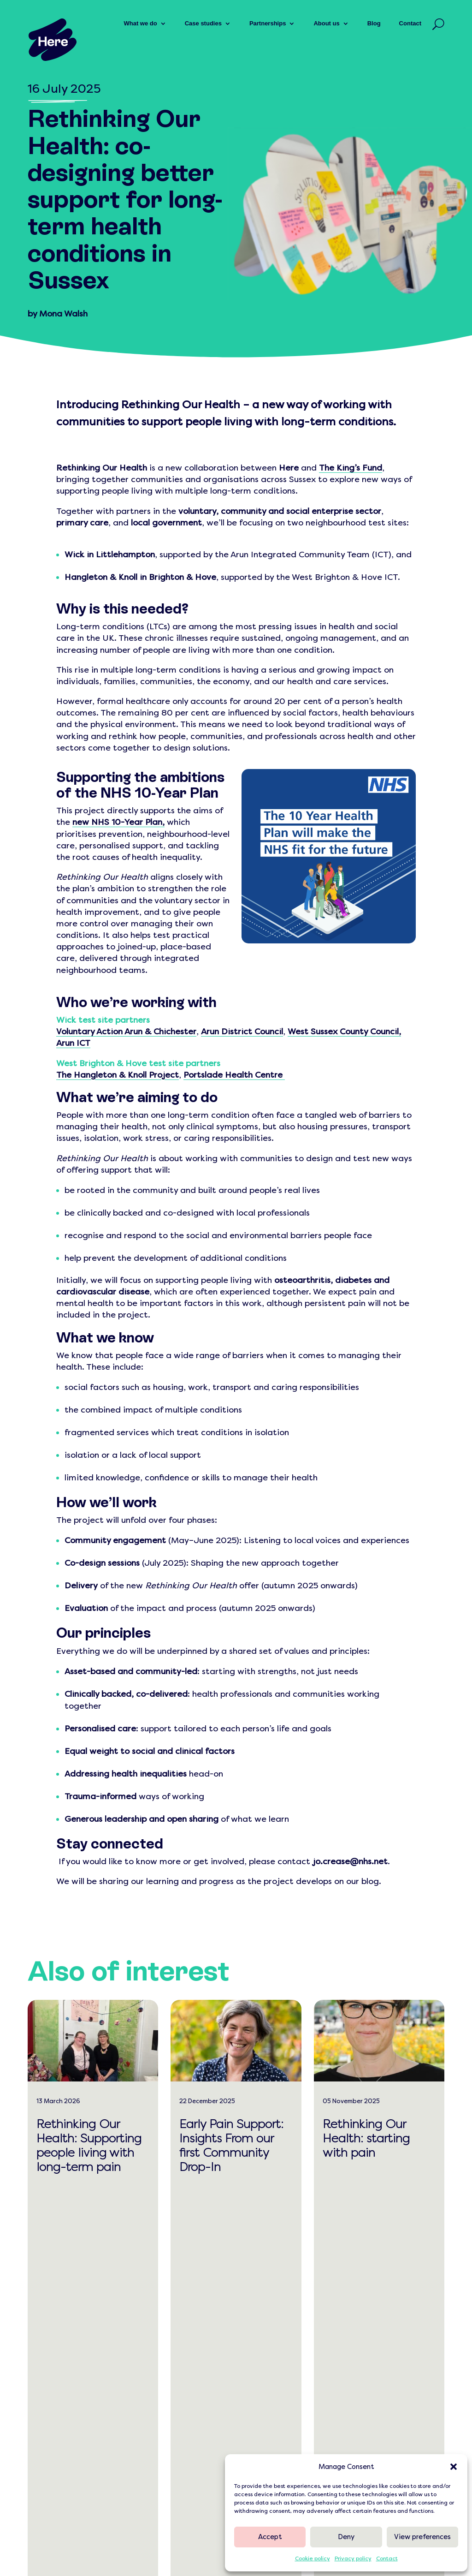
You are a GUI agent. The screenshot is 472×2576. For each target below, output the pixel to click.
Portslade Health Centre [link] (233, 1075)
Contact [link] (387, 2558)
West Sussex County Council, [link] (344, 1031)
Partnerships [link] (267, 23)
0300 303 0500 (67, 2419)
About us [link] (326, 23)
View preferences (422, 2537)
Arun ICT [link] (73, 1043)
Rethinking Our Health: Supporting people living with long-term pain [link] (89, 2146)
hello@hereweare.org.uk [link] (83, 2400)
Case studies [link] (203, 23)
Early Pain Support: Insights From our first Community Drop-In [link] (231, 2146)
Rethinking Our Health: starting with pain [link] (366, 2138)
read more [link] (84, 2206)
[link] (53, 39)
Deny (346, 2537)
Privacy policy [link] (353, 2558)
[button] (453, 2466)
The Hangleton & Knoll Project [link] (117, 1075)
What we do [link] (140, 23)
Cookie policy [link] (312, 2558)
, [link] (163, 822)
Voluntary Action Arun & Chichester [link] (126, 1031)
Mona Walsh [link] (63, 314)
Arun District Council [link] (242, 1031)
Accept (270, 2537)
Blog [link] (374, 23)
